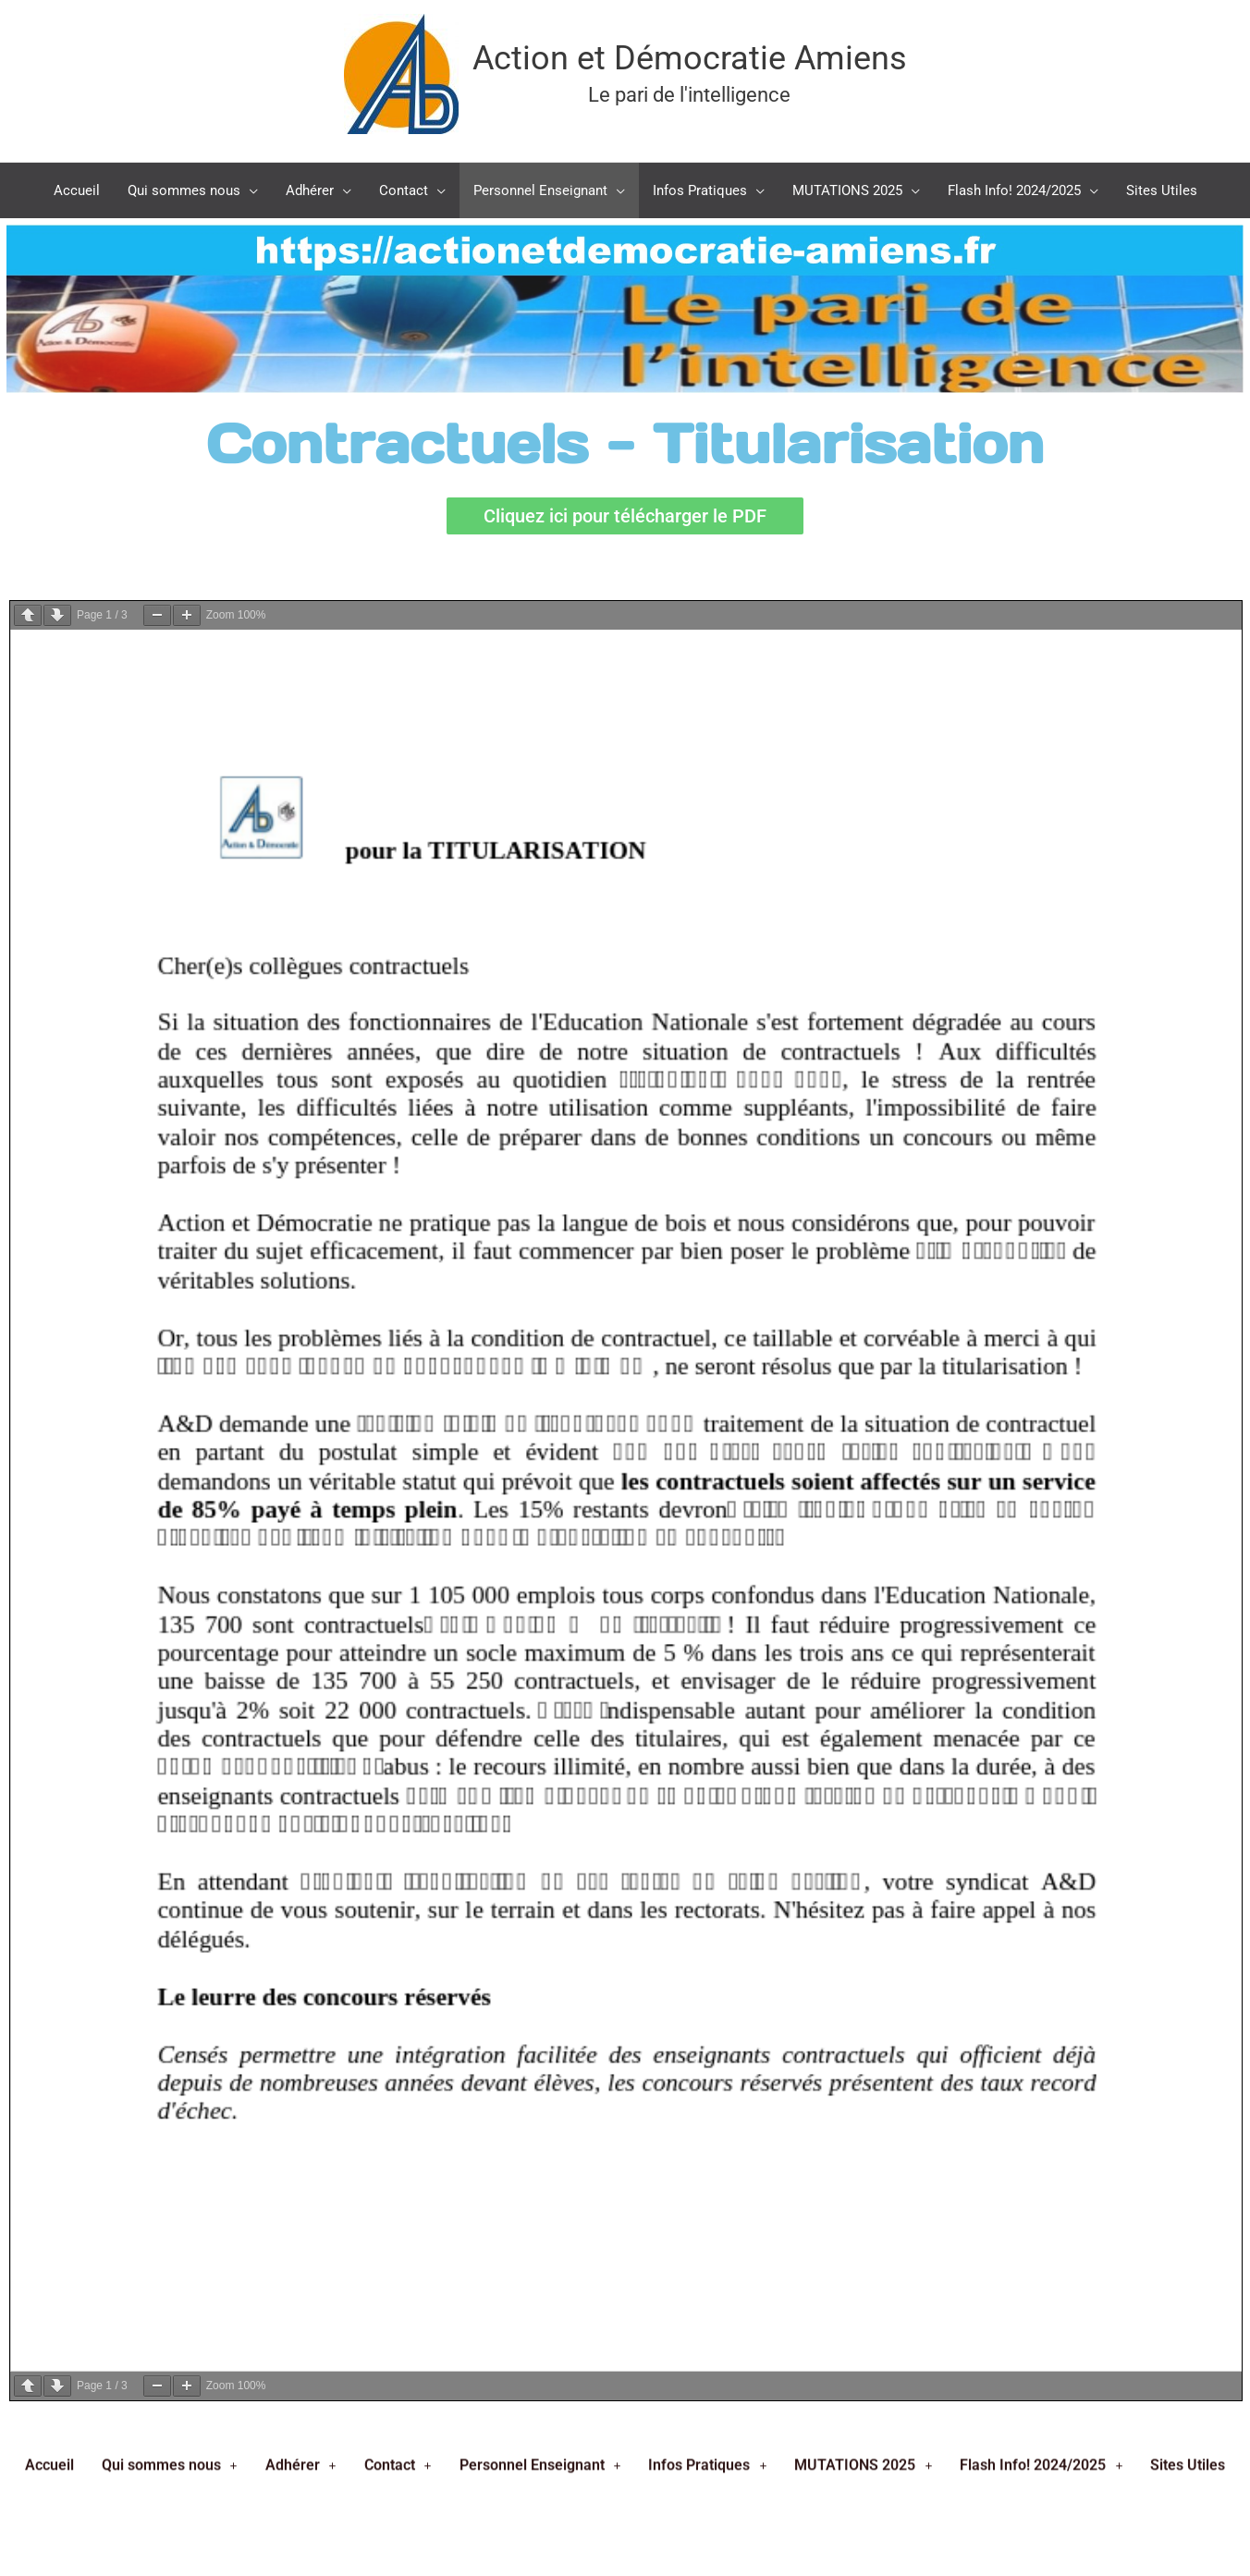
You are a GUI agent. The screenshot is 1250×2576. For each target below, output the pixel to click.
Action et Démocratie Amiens (689, 58)
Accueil (49, 1232)
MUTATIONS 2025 (863, 1232)
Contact (398, 1232)
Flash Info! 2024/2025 (1041, 1232)
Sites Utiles (1187, 1232)
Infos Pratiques (707, 1232)
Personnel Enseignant (540, 1232)
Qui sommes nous (170, 1232)
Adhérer (301, 1232)
